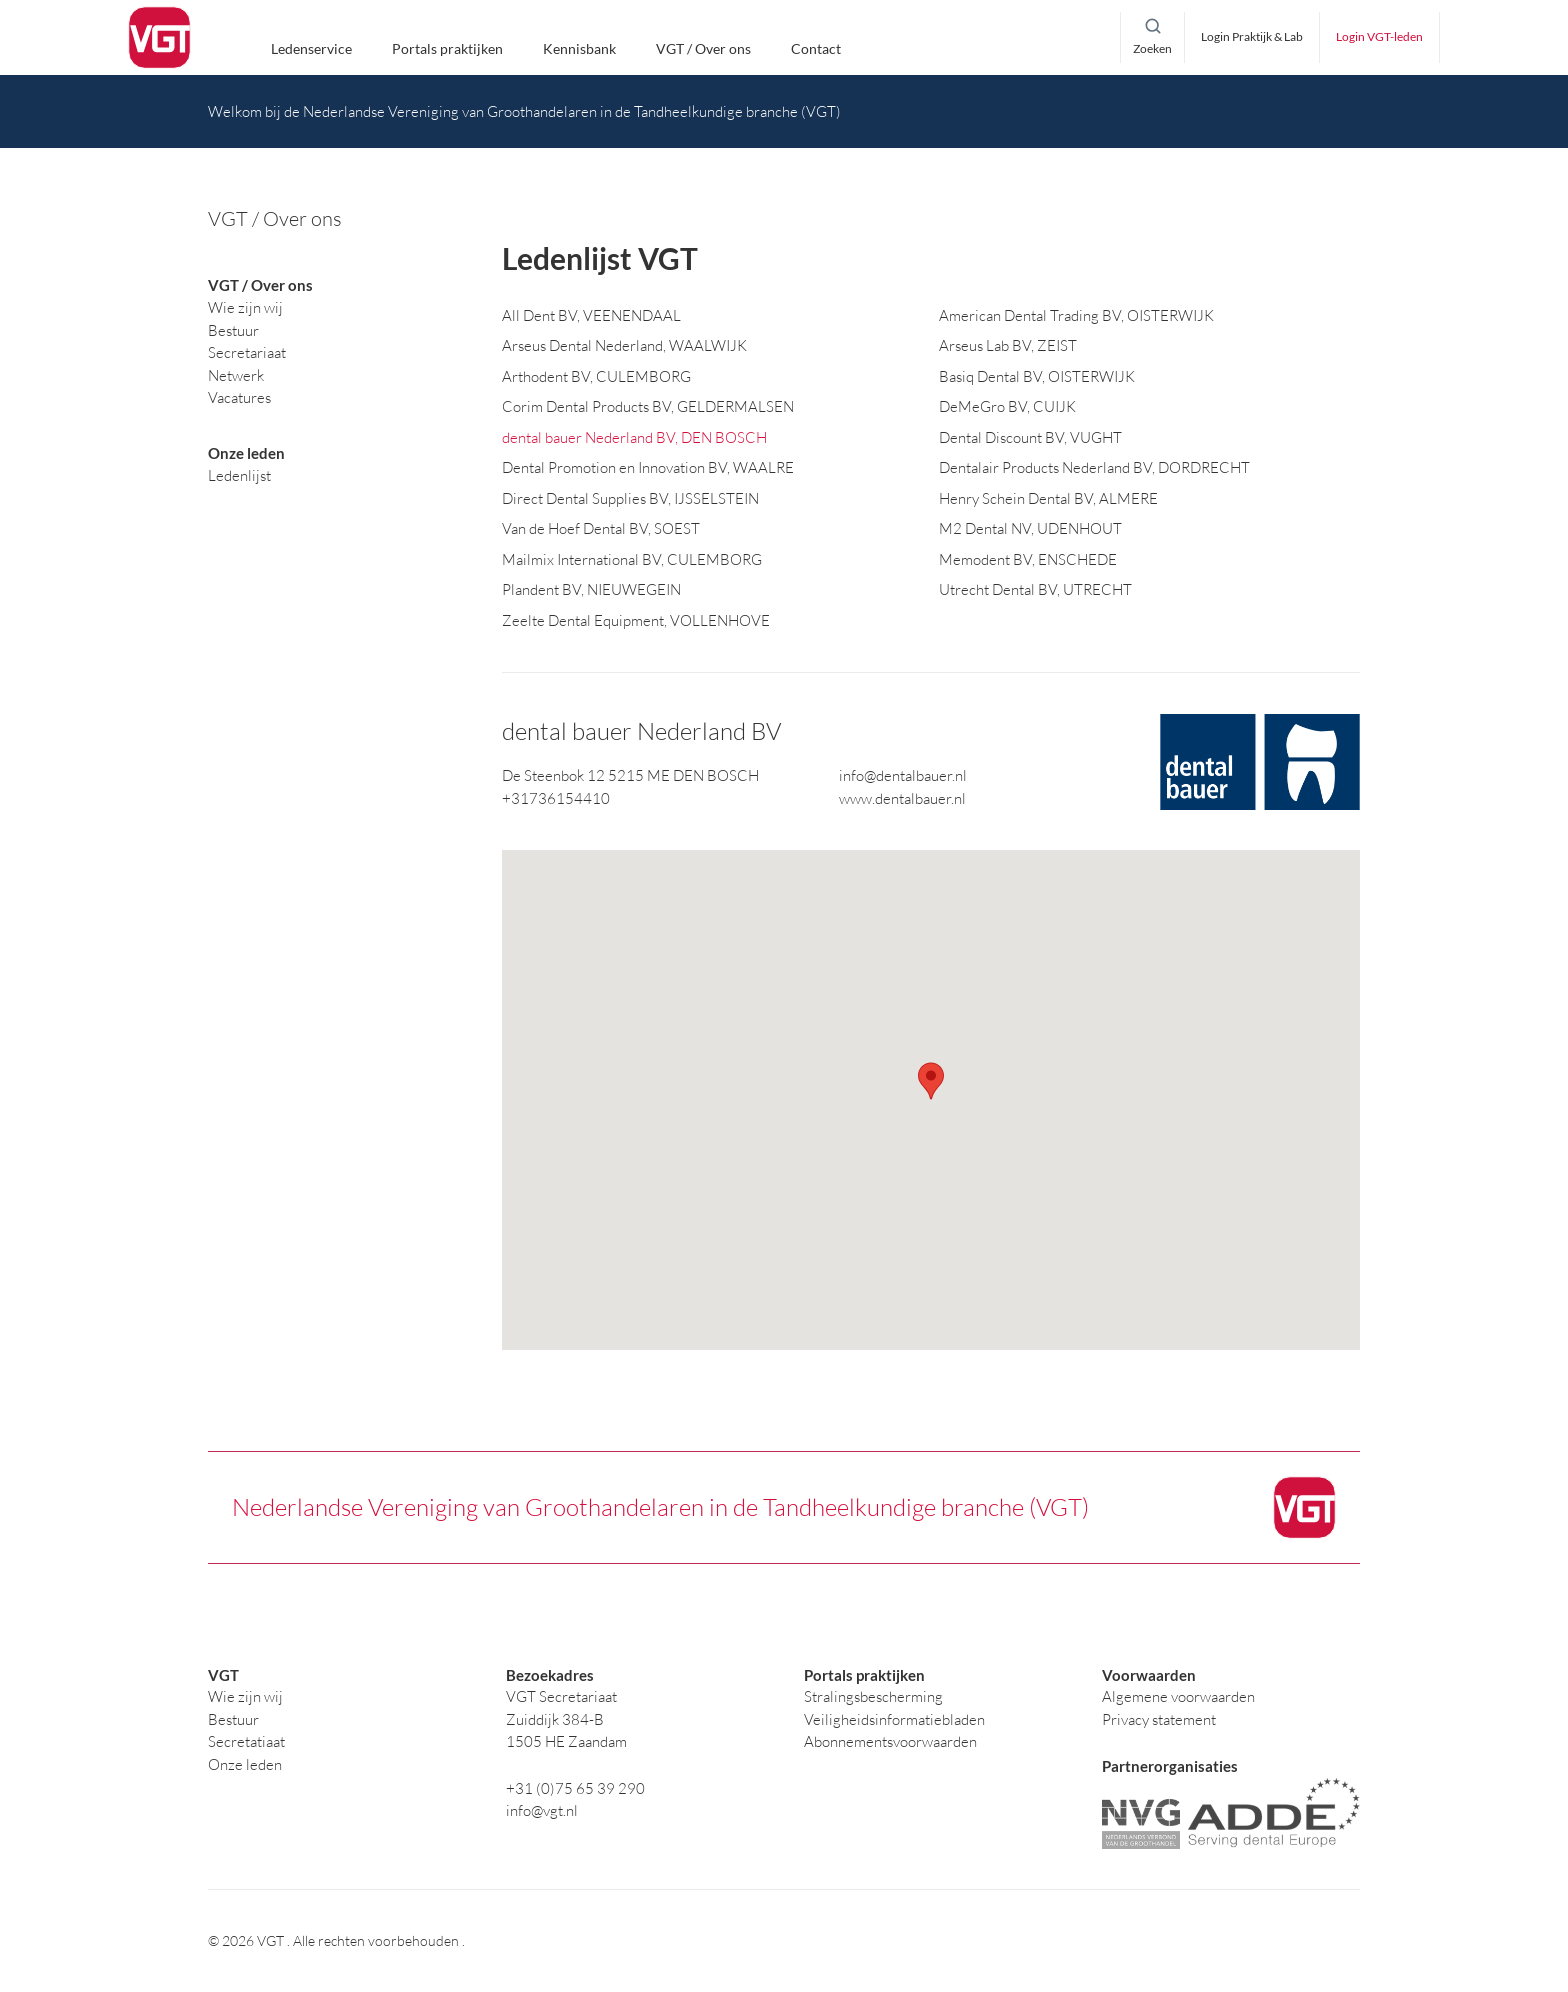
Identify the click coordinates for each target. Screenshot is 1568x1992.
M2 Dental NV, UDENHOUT (1030, 529)
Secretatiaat (246, 1741)
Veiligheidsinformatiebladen (894, 1719)
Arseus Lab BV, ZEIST (1008, 346)
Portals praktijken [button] (447, 49)
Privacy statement (1159, 1719)
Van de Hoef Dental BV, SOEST (601, 529)
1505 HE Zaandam (566, 1741)
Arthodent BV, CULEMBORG (596, 376)
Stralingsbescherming (873, 1696)
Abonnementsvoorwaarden (890, 1741)
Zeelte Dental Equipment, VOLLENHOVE (636, 620)
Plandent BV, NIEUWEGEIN (591, 590)
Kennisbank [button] (579, 49)
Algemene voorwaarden (1178, 1696)
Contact (816, 49)
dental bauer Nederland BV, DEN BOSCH (634, 437)
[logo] (159, 37)
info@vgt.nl (542, 1810)
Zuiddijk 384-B (555, 1719)
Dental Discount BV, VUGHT (1030, 437)
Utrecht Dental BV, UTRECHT (1035, 590)
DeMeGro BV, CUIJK (1007, 407)
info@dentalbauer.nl (903, 776)
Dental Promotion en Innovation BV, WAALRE (648, 468)
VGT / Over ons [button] (703, 49)
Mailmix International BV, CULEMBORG (632, 559)
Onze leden (245, 1764)
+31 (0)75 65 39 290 (575, 1788)
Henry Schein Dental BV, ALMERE (1048, 498)
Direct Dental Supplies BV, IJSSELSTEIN (630, 498)
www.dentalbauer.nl (902, 798)
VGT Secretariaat (561, 1696)
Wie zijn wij (245, 1696)
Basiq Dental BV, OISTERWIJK (1037, 376)
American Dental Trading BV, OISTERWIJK (1076, 315)
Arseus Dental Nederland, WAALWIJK (624, 346)
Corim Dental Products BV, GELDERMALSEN (648, 407)
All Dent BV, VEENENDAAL (591, 315)
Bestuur (233, 1719)
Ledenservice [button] (311, 49)
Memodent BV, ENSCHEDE (1028, 559)
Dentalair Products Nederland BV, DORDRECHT (1094, 468)
